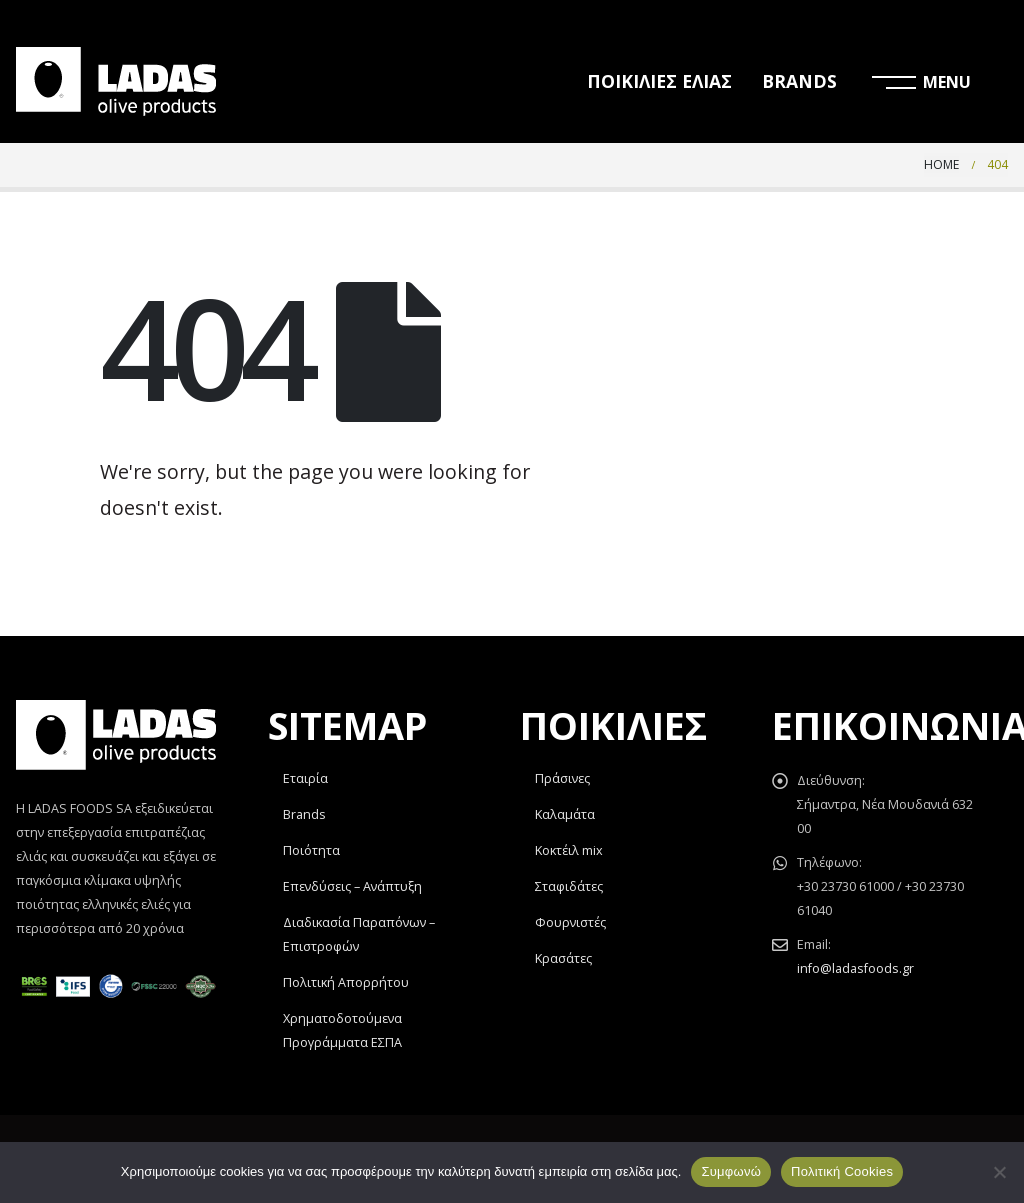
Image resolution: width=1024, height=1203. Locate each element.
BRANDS (799, 81)
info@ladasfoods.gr (855, 968)
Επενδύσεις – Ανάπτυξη (352, 886)
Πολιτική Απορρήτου (346, 982)
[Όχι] (999, 1172)
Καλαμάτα (565, 814)
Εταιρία (305, 778)
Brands (304, 814)
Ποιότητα (311, 850)
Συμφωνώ (731, 1171)
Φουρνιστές (570, 922)
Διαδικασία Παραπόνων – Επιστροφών (359, 934)
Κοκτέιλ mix (569, 850)
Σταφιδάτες (569, 886)
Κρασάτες (563, 958)
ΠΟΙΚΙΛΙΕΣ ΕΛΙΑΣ (659, 81)
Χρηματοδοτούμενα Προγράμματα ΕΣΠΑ (342, 1030)
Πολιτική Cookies (842, 1171)
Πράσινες (562, 778)
